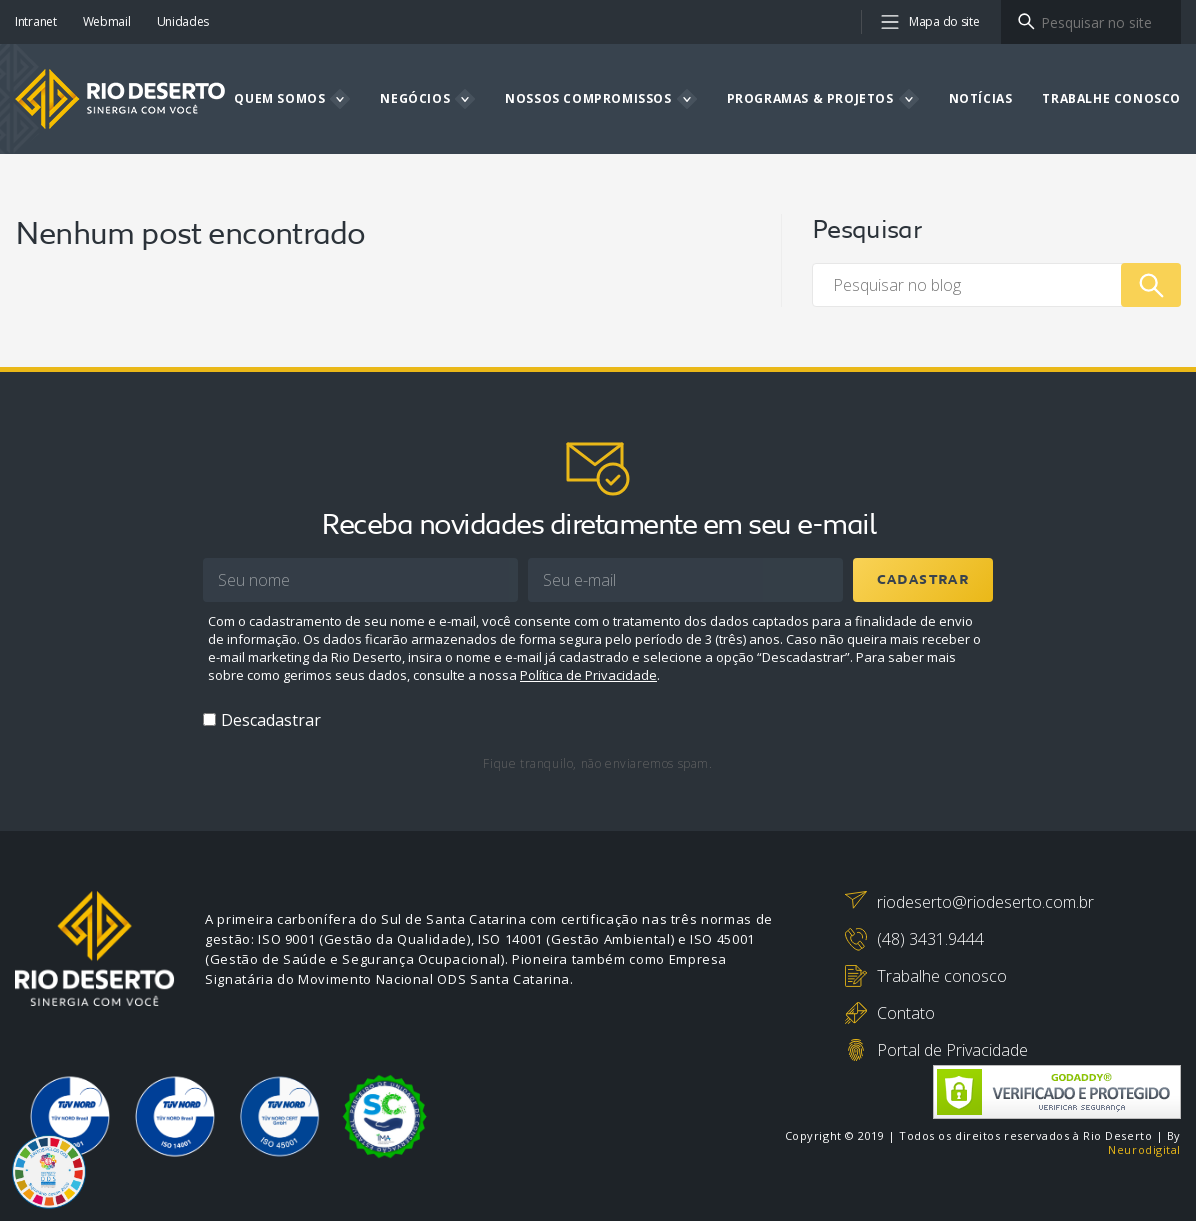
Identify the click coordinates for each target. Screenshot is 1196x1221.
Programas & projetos (810, 98)
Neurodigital (1144, 1150)
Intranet (36, 21)
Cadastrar (923, 580)
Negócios (415, 98)
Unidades (183, 21)
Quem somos (279, 98)
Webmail (107, 21)
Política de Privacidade (588, 675)
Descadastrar (271, 720)
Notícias (981, 98)
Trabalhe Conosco (1111, 98)
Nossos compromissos (588, 98)
